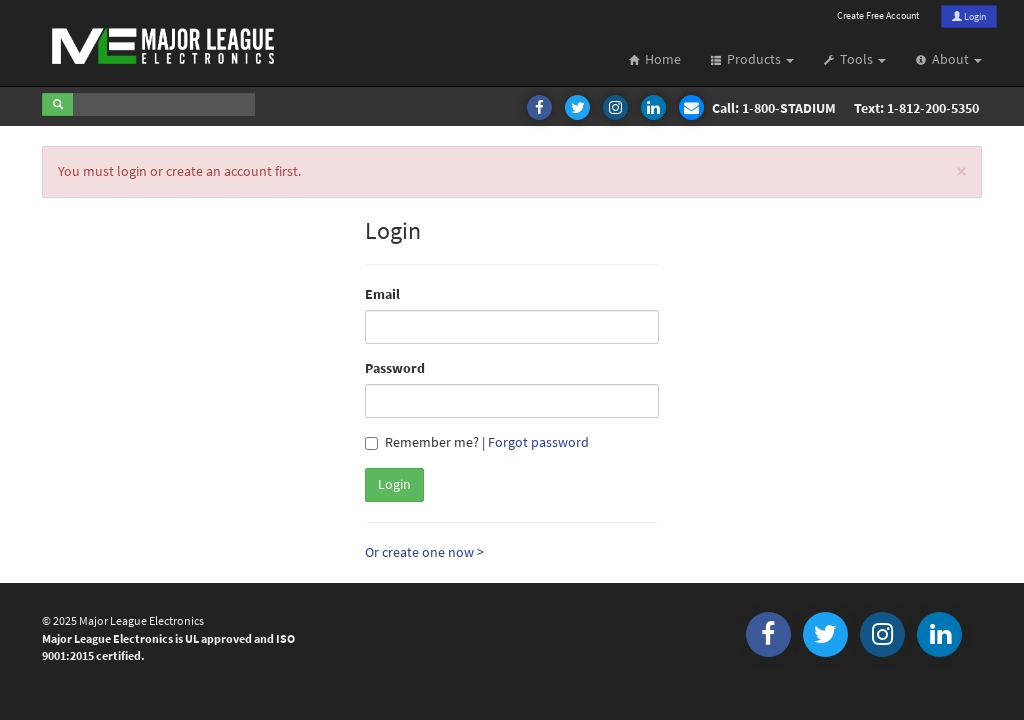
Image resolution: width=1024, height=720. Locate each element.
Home (655, 59)
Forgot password (538, 442)
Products (752, 59)
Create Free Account (878, 15)
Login (969, 16)
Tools (855, 59)
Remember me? (422, 442)
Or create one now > (424, 552)
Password (395, 368)
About (949, 59)
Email (382, 294)
